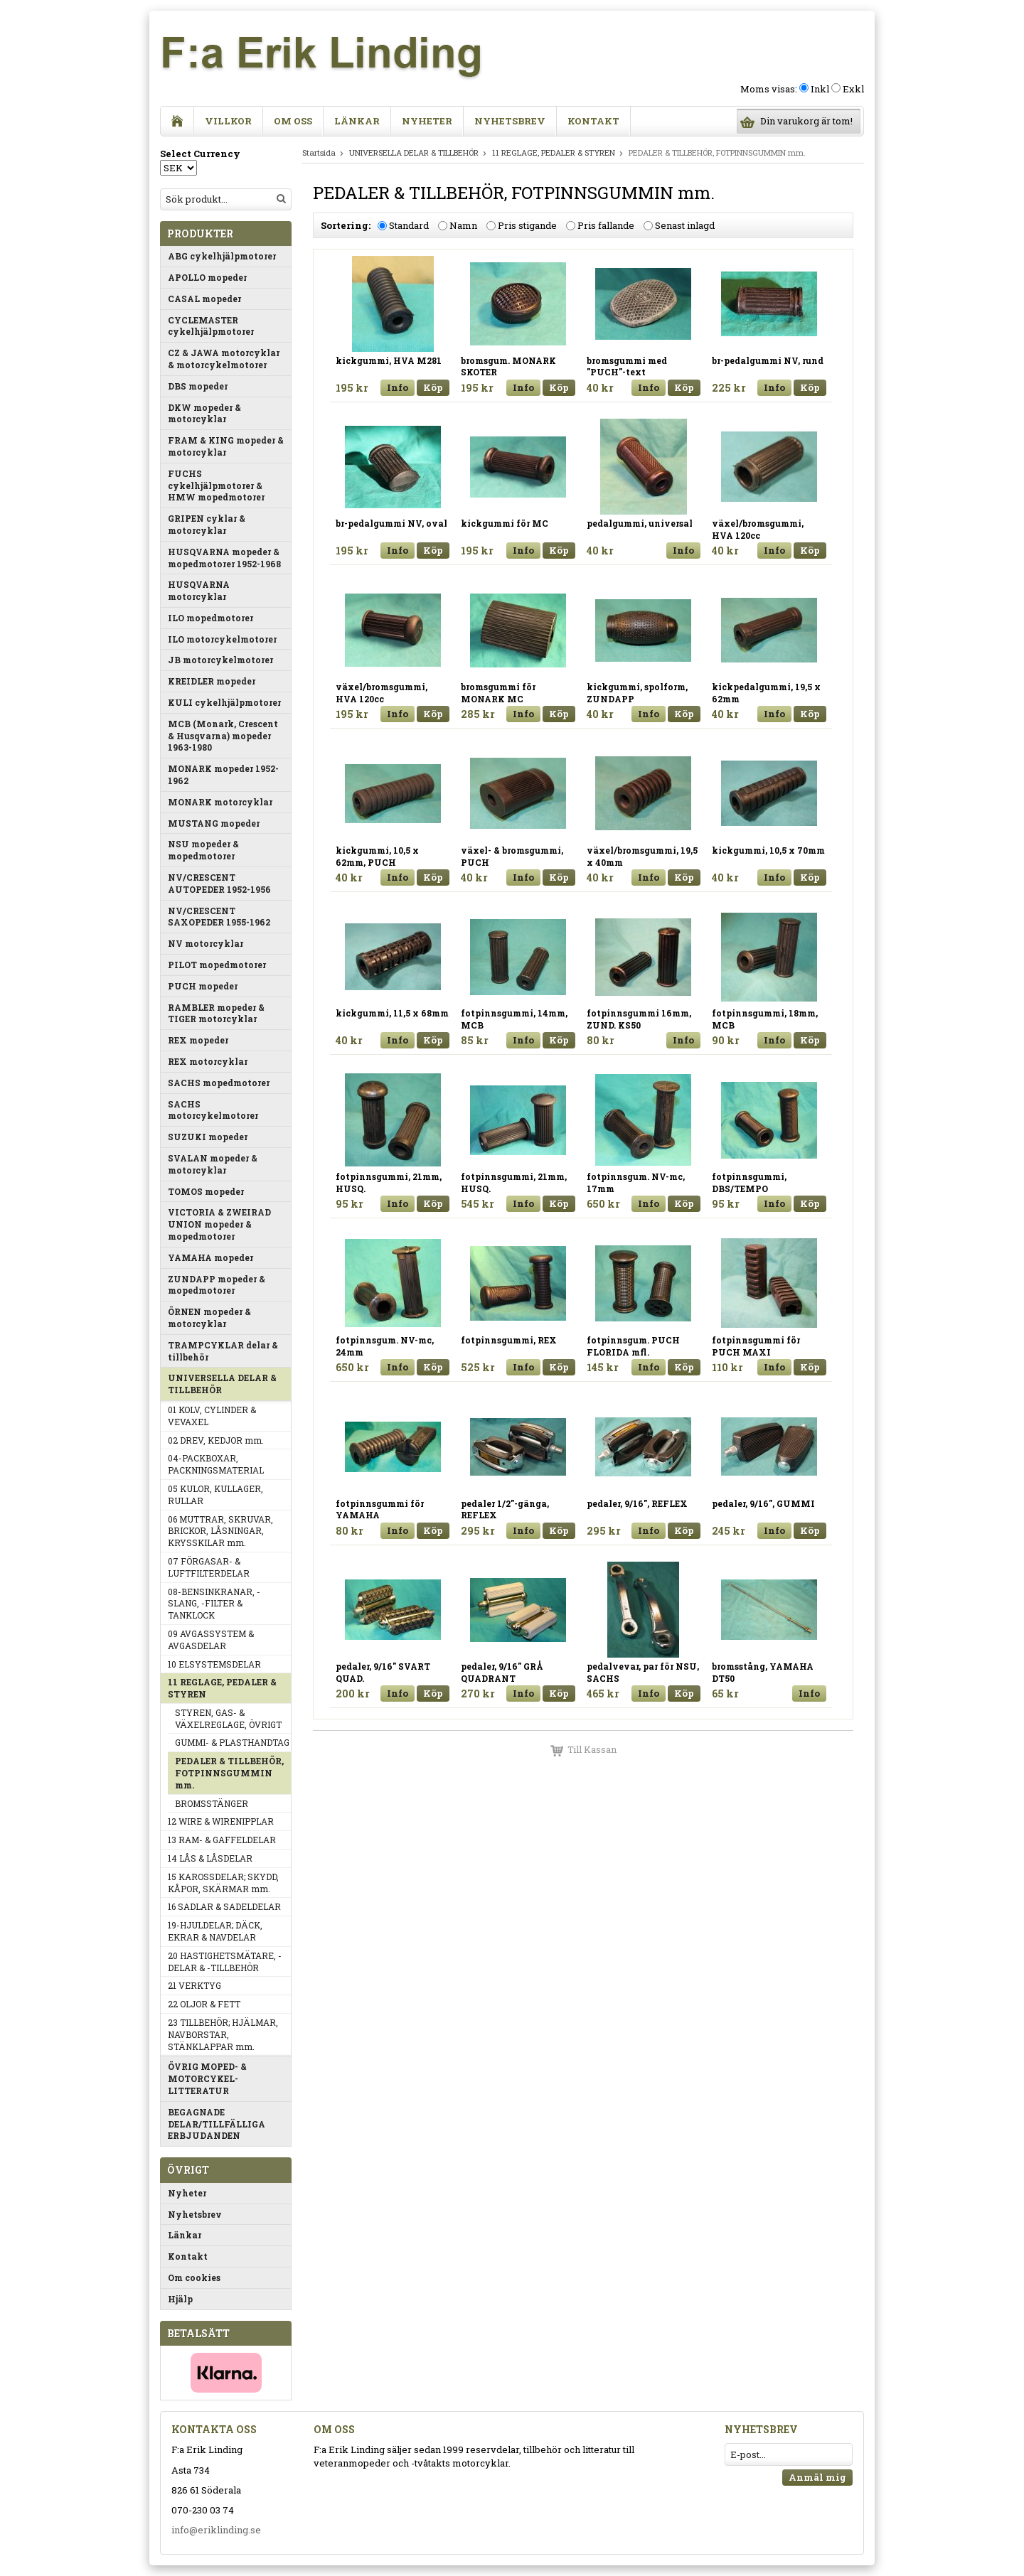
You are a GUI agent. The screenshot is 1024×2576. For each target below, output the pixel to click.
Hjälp (180, 2298)
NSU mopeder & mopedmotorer (203, 850)
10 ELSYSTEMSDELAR (214, 1664)
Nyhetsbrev (509, 120)
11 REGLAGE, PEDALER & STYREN (222, 1688)
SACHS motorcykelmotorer (213, 1110)
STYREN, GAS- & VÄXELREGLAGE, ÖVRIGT (228, 1718)
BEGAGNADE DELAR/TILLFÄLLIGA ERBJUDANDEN (216, 2124)
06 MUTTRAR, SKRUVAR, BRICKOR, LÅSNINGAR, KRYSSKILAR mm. (220, 1531)
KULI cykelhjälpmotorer (224, 702)
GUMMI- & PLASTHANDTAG (232, 1742)
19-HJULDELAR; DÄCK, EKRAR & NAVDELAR (215, 1931)
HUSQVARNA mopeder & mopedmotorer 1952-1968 (224, 557)
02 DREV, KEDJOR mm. (216, 1440)
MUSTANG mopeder (214, 823)
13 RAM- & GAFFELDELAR (222, 1839)
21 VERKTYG (194, 1985)
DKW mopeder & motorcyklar (204, 413)
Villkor (228, 120)
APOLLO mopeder (207, 277)
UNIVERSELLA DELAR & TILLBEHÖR (222, 1383)
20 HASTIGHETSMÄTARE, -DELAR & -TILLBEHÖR (225, 1961)
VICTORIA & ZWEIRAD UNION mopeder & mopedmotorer (219, 1224)
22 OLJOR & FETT (204, 2003)
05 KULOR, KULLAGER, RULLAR (215, 1494)
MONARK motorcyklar (220, 801)
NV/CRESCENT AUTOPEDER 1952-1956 (219, 883)
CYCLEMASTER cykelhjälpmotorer (211, 326)
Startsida (319, 152)
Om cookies (194, 2277)
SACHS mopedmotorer (219, 1082)
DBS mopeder (198, 386)
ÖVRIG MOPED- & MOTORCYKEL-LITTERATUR (207, 2078)
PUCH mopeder (203, 986)
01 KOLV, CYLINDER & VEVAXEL (212, 1415)
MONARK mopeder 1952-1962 (223, 774)
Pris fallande (605, 225)
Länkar (357, 120)
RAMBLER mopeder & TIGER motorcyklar (216, 1013)
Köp (433, 387)
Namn (463, 225)
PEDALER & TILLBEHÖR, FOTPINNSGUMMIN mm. (229, 1773)
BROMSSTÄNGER (211, 1803)
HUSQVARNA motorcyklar (199, 590)
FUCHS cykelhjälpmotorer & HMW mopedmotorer (216, 485)
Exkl (853, 88)
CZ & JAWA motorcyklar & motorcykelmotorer (223, 358)
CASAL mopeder (204, 298)
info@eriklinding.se (216, 2529)
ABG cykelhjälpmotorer (222, 256)
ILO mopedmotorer (210, 617)
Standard (409, 225)
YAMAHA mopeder (210, 1257)
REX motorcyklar (207, 1061)
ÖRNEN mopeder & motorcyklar (209, 1317)
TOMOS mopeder (206, 1191)
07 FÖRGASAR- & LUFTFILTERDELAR (209, 1567)
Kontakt (593, 120)
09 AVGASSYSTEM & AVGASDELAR (211, 1639)
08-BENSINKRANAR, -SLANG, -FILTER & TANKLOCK (214, 1603)
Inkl (820, 88)
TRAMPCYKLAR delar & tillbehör (223, 1351)
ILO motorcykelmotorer (222, 639)
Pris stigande (527, 225)
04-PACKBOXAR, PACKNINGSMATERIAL (216, 1464)
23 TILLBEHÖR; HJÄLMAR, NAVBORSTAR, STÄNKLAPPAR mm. (223, 2034)
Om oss (293, 120)
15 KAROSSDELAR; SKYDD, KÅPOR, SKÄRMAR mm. (223, 1882)
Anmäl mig (817, 2477)
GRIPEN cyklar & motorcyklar (206, 524)
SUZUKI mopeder (207, 1136)
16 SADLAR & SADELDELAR (224, 1906)
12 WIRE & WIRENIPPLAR (221, 1821)
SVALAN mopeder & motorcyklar (212, 1164)
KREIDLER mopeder (211, 681)
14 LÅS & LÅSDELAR (210, 1858)
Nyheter (427, 120)
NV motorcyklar (205, 943)
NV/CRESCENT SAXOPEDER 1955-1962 (219, 916)
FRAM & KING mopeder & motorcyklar (226, 446)
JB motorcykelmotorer (220, 659)
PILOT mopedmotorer (217, 964)
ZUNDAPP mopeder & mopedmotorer (216, 1285)
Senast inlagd (685, 225)
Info (397, 387)
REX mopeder (198, 1040)
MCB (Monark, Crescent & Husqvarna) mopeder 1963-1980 (223, 735)
